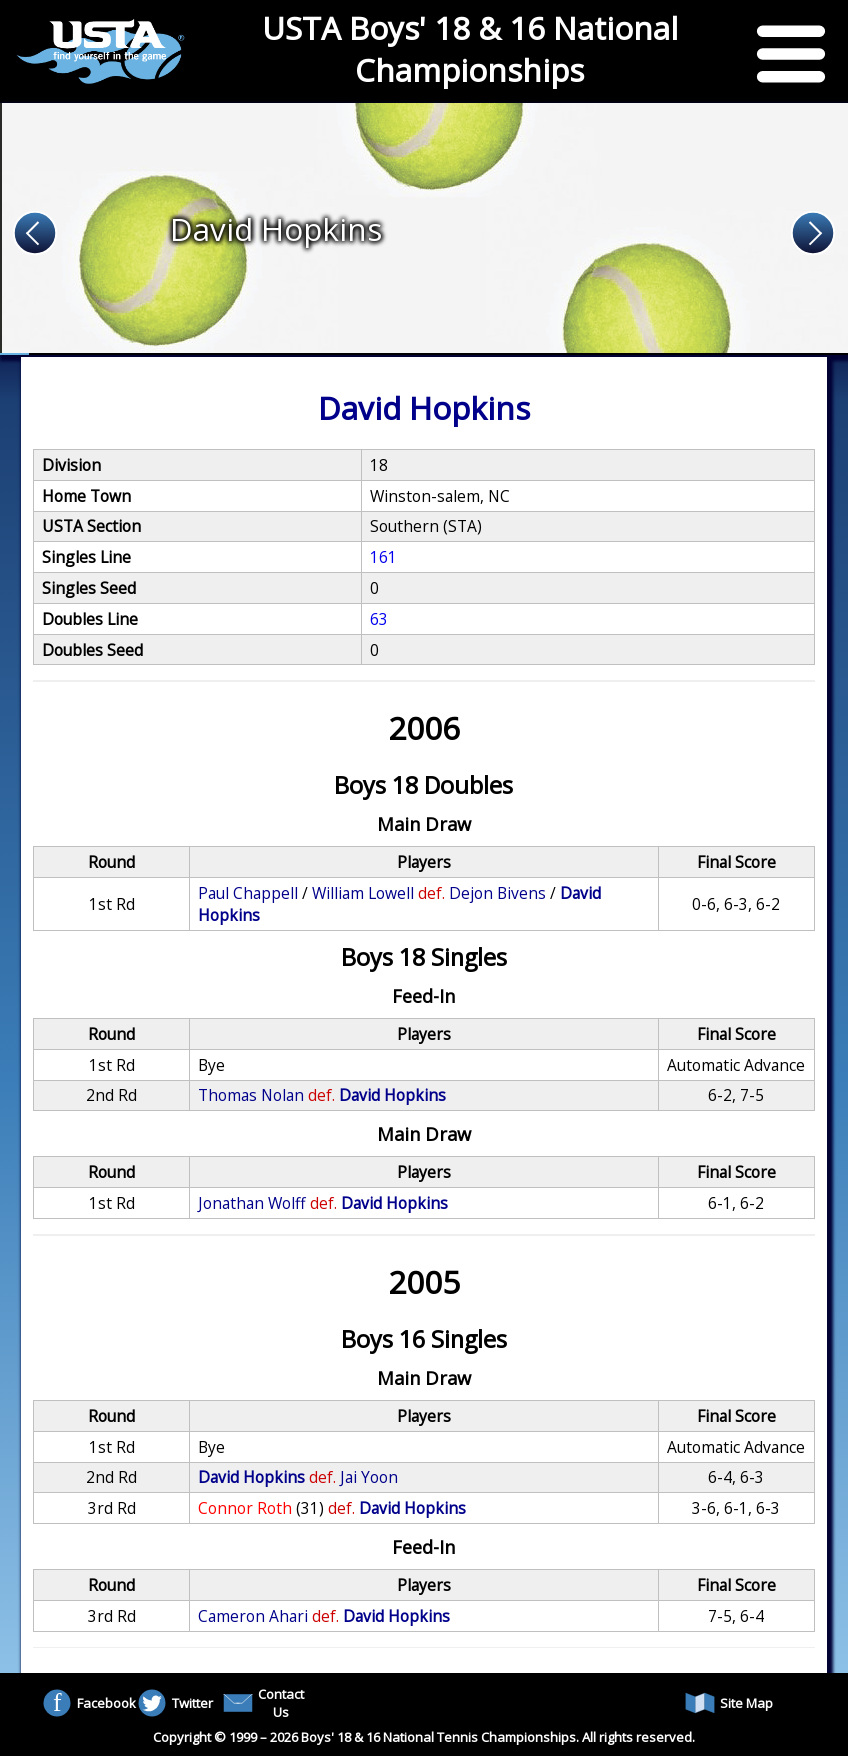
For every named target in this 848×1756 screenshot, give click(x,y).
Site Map (729, 1703)
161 (383, 557)
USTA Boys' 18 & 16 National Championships (470, 49)
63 (379, 619)
